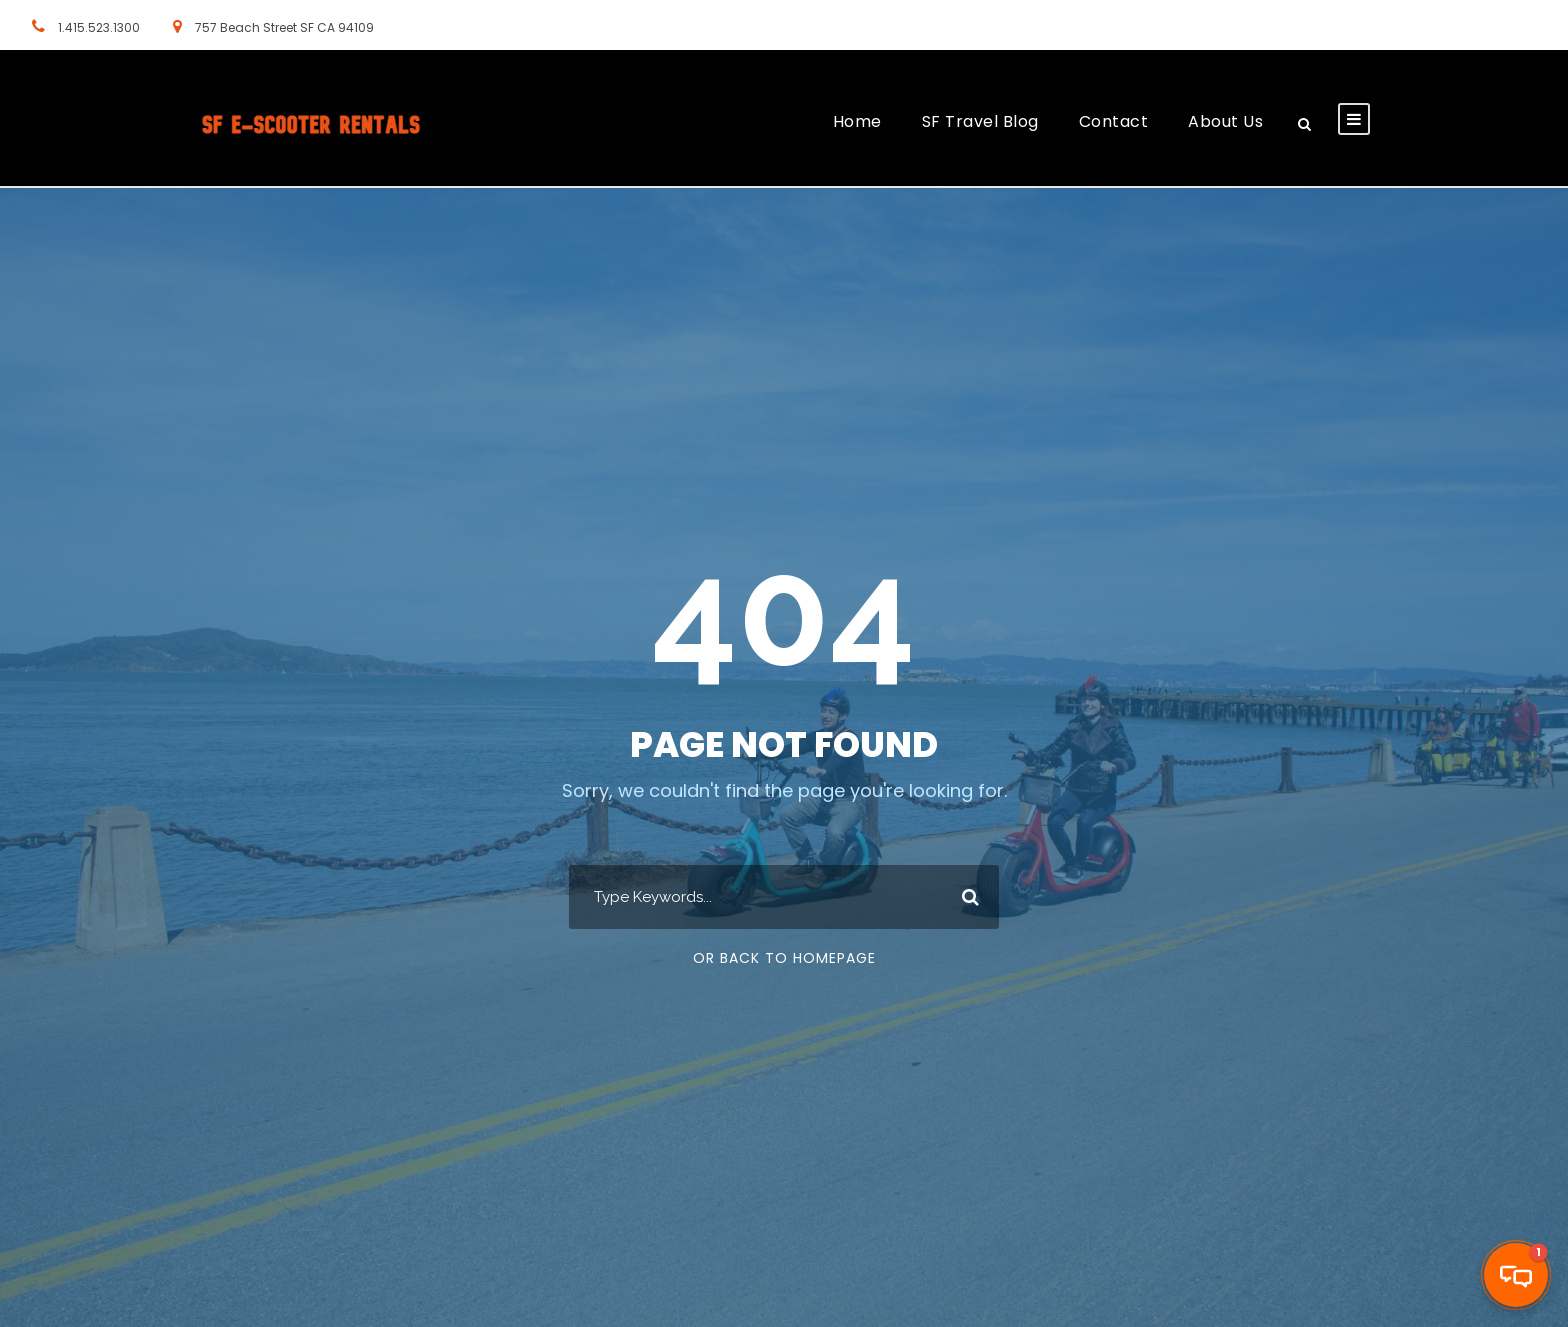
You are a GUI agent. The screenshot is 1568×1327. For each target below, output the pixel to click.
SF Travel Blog (980, 121)
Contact (1114, 121)
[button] (1516, 1275)
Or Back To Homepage (784, 958)
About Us (1225, 121)
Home (857, 121)
